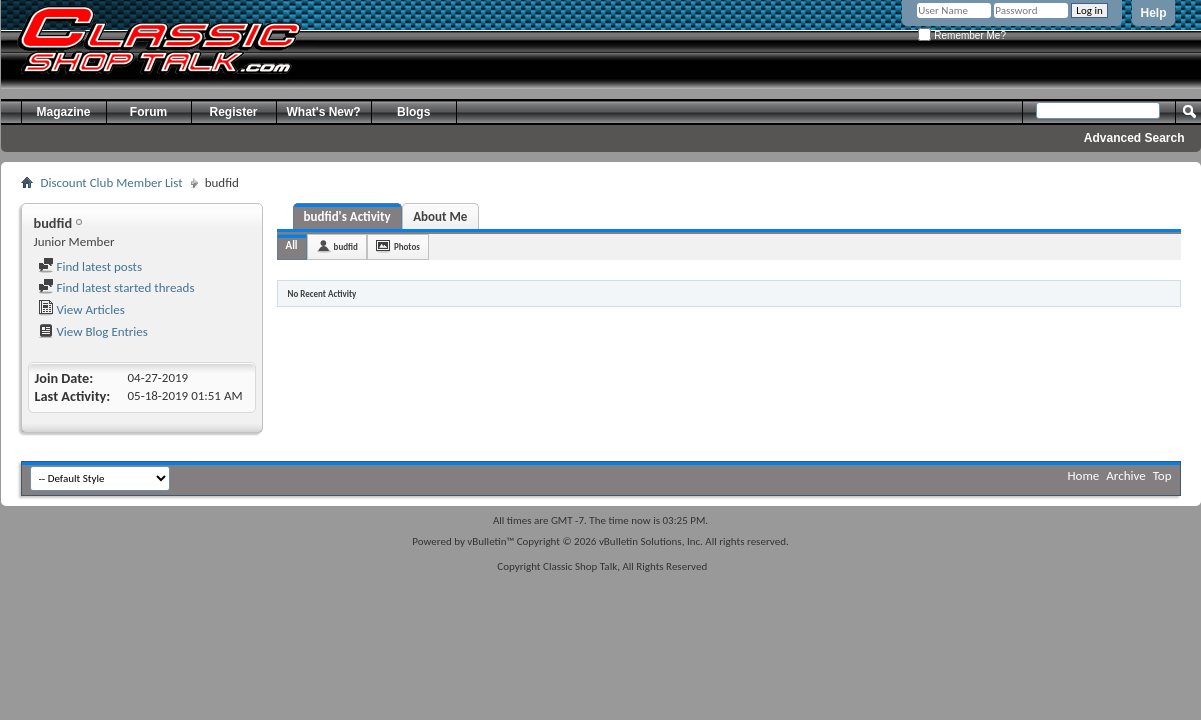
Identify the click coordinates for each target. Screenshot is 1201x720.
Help (1153, 13)
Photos (407, 246)
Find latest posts (90, 266)
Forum (148, 112)
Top (1162, 475)
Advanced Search (1134, 138)
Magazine (63, 112)
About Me (440, 216)
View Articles (81, 309)
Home (1084, 475)
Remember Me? (961, 35)
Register (233, 112)
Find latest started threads (116, 287)
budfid (346, 246)
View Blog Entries (93, 331)
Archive (1125, 475)
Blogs (413, 112)
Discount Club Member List (112, 182)
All (292, 245)
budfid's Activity (347, 216)
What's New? (324, 112)
